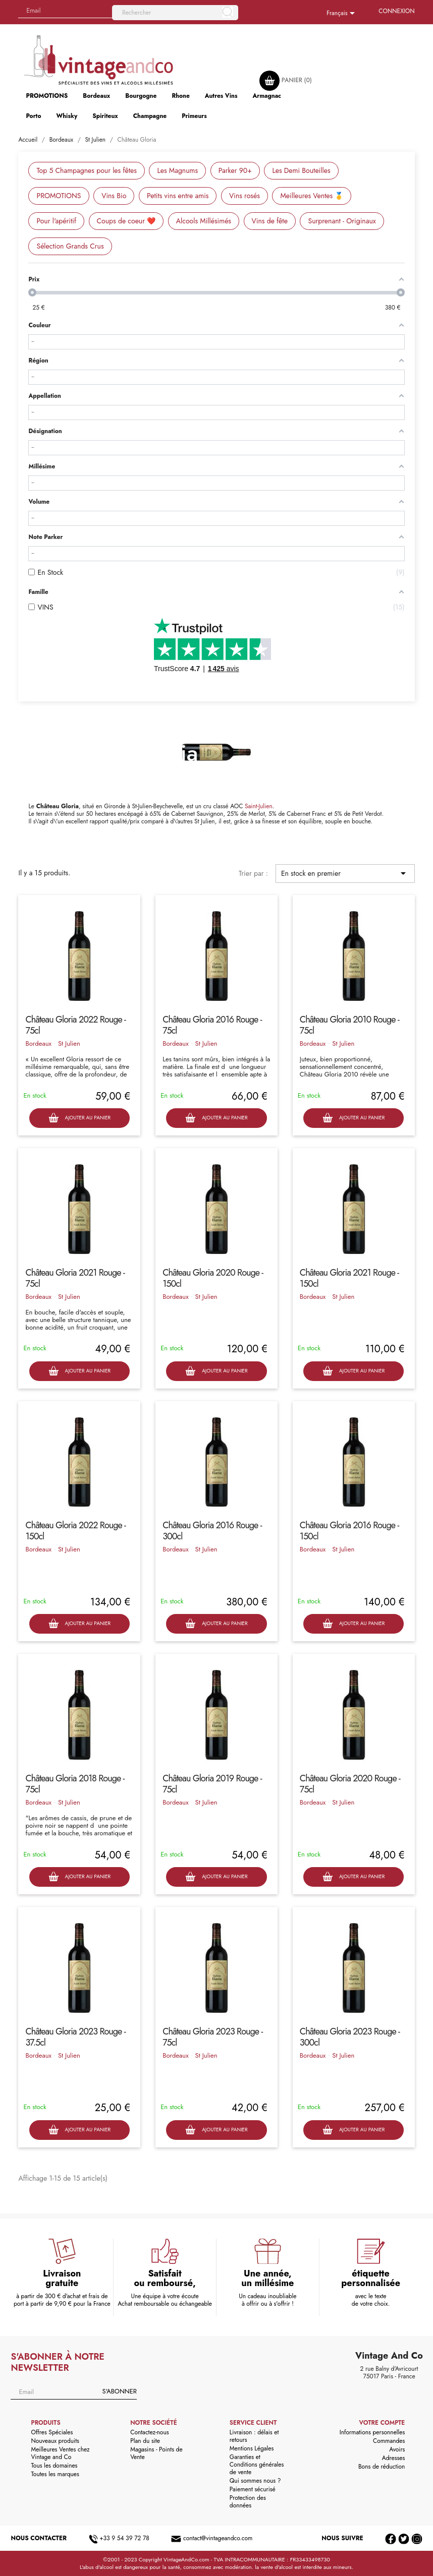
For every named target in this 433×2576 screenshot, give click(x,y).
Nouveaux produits (55, 2440)
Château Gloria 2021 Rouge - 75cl (74, 1278)
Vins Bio (113, 196)
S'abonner (119, 2391)
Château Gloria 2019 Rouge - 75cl (212, 1784)
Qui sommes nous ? (255, 2480)
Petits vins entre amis (178, 196)
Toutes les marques (55, 2474)
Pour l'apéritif (56, 221)
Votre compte (382, 2422)
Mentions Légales (252, 2448)
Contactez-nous (149, 2432)
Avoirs (397, 2449)
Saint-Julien (259, 806)
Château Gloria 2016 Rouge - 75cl (212, 1025)
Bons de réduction (381, 2466)
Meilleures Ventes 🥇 (311, 196)
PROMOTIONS (58, 196)
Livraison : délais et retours (254, 2436)
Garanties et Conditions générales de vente (257, 2464)
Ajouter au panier (79, 1118)
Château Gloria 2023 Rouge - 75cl (212, 2037)
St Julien (69, 1043)
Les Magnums (177, 170)
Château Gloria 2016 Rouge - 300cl (212, 1531)
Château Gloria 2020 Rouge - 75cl (350, 1784)
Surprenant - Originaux (341, 221)
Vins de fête (270, 221)
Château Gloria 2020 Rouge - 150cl (213, 1278)
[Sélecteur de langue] (342, 14)
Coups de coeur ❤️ (126, 221)
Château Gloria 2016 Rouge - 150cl (349, 1531)
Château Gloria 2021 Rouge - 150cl (349, 1278)
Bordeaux (38, 1043)
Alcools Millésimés (203, 221)
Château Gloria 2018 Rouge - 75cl (74, 1784)
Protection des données (248, 2501)
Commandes (389, 2440)
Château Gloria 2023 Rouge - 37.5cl (75, 2037)
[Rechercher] (175, 12)
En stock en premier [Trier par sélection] (345, 873)
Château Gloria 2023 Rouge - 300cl (350, 2037)
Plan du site (145, 2440)
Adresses (393, 2458)
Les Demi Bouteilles (301, 170)
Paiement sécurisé (253, 2489)
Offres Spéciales (52, 2432)
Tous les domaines (54, 2465)
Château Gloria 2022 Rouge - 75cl (75, 1025)
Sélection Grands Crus (69, 246)
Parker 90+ (235, 170)
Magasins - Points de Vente (156, 2453)
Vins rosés (244, 196)
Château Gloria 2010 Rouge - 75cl (349, 1025)
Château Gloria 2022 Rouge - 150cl (75, 1531)
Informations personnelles (372, 2432)
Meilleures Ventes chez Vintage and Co (60, 2453)
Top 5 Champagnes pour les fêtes (86, 170)
